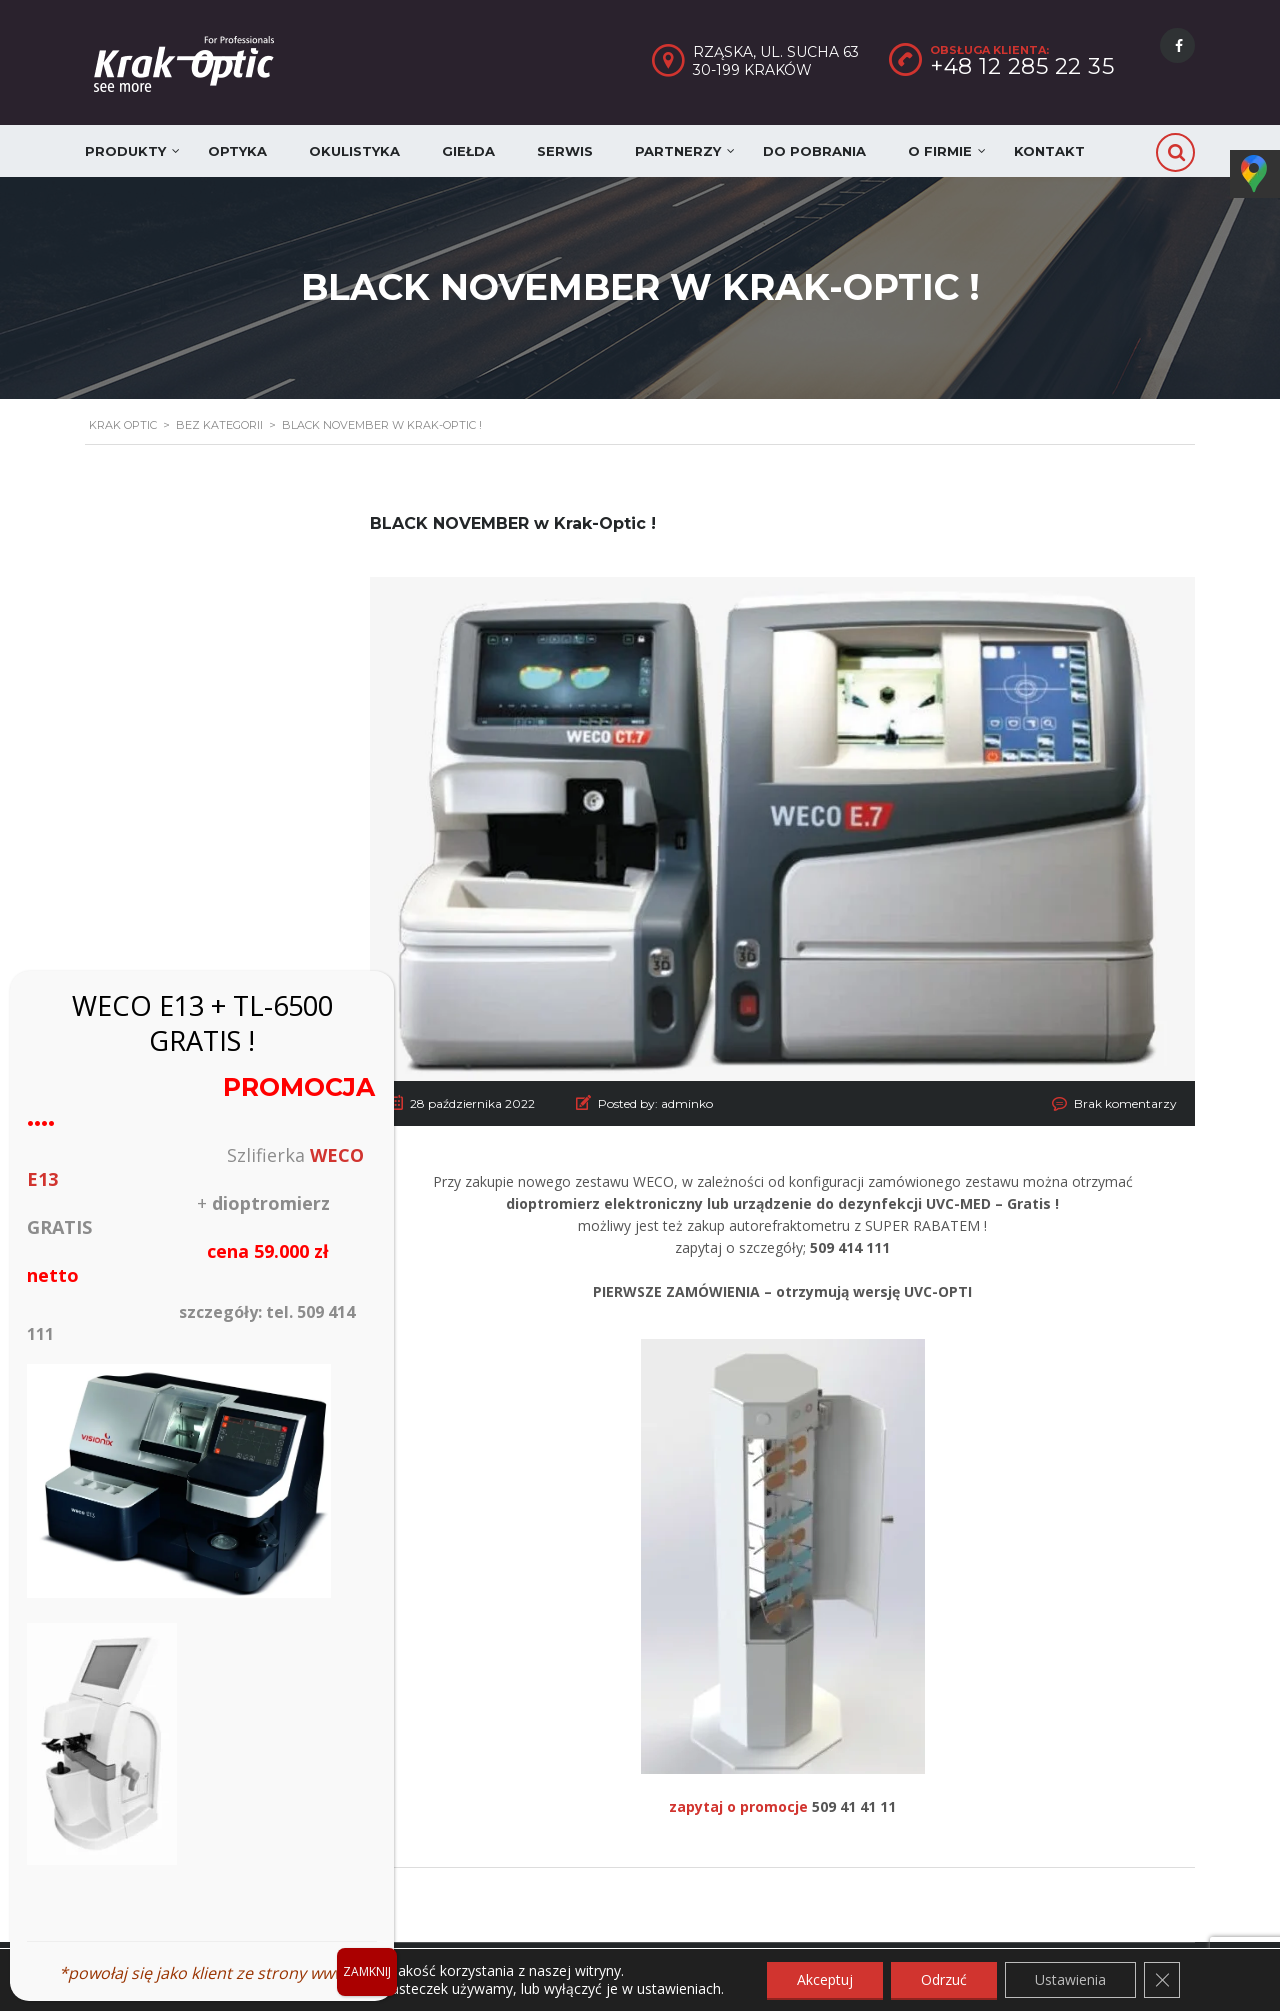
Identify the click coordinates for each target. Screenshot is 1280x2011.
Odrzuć (944, 1979)
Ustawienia (1070, 1979)
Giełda (468, 151)
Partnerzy (678, 151)
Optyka (237, 151)
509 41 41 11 (854, 1806)
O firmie (940, 151)
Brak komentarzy (1125, 1103)
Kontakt (1049, 151)
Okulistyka (354, 151)
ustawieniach (679, 1989)
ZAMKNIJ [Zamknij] (367, 1971)
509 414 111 (850, 1247)
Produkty (125, 151)
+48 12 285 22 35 (1022, 66)
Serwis (565, 151)
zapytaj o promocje (738, 1806)
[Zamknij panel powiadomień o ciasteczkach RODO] (1162, 1980)
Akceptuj (825, 1979)
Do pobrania (814, 151)
